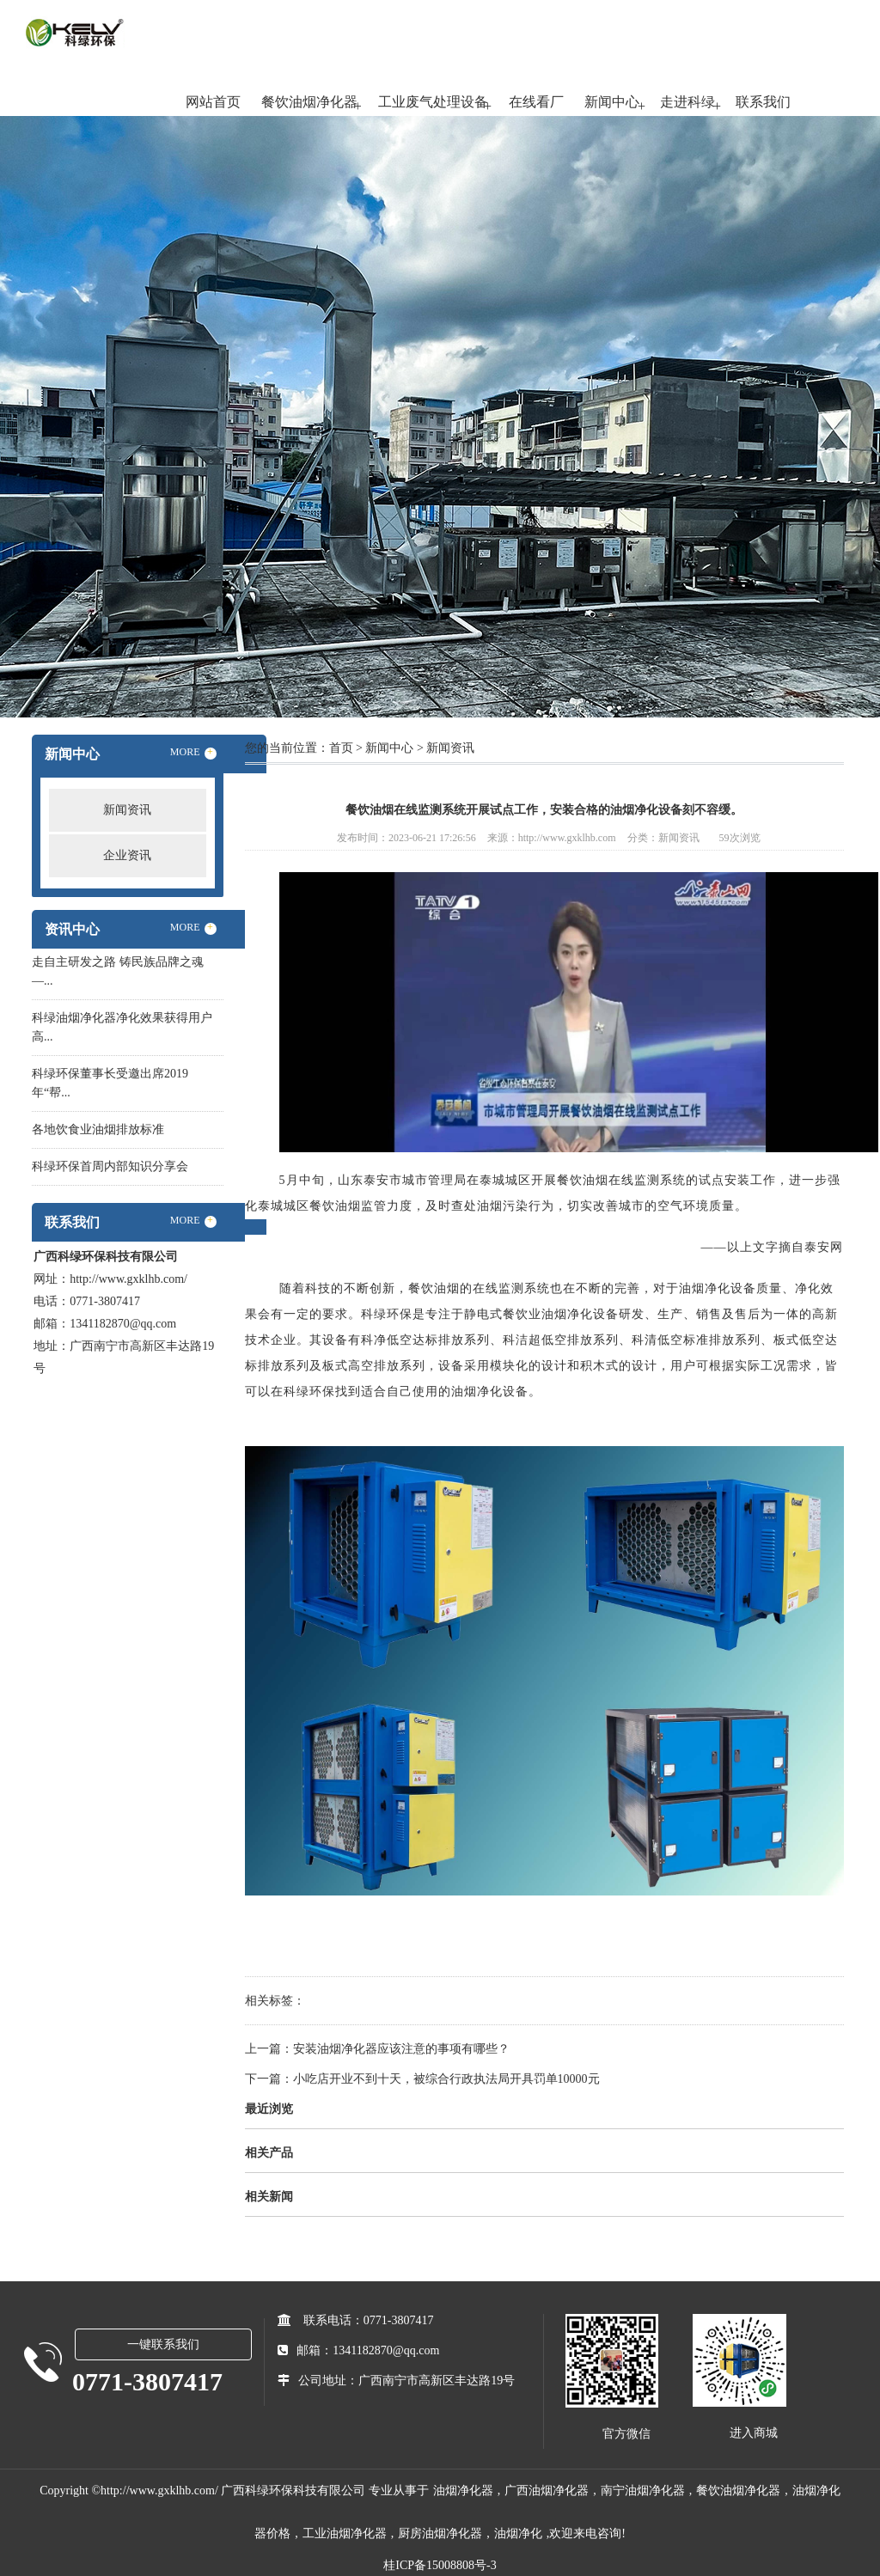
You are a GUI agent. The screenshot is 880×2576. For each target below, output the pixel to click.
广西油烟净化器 (546, 2490)
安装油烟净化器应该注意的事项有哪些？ (401, 2048)
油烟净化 (518, 2533)
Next (824, 408)
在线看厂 (536, 102)
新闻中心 (611, 102)
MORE (193, 753)
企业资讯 (127, 855)
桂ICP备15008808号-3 (439, 2565)
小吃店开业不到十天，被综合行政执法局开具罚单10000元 (446, 2078)
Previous (55, 408)
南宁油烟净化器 (643, 2490)
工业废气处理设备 (433, 102)
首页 (341, 748)
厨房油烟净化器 (440, 2533)
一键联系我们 (163, 2344)
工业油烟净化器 (344, 2533)
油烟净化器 (463, 2490)
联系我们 (763, 102)
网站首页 (213, 102)
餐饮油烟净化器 (309, 102)
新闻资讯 (127, 809)
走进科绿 (687, 102)
